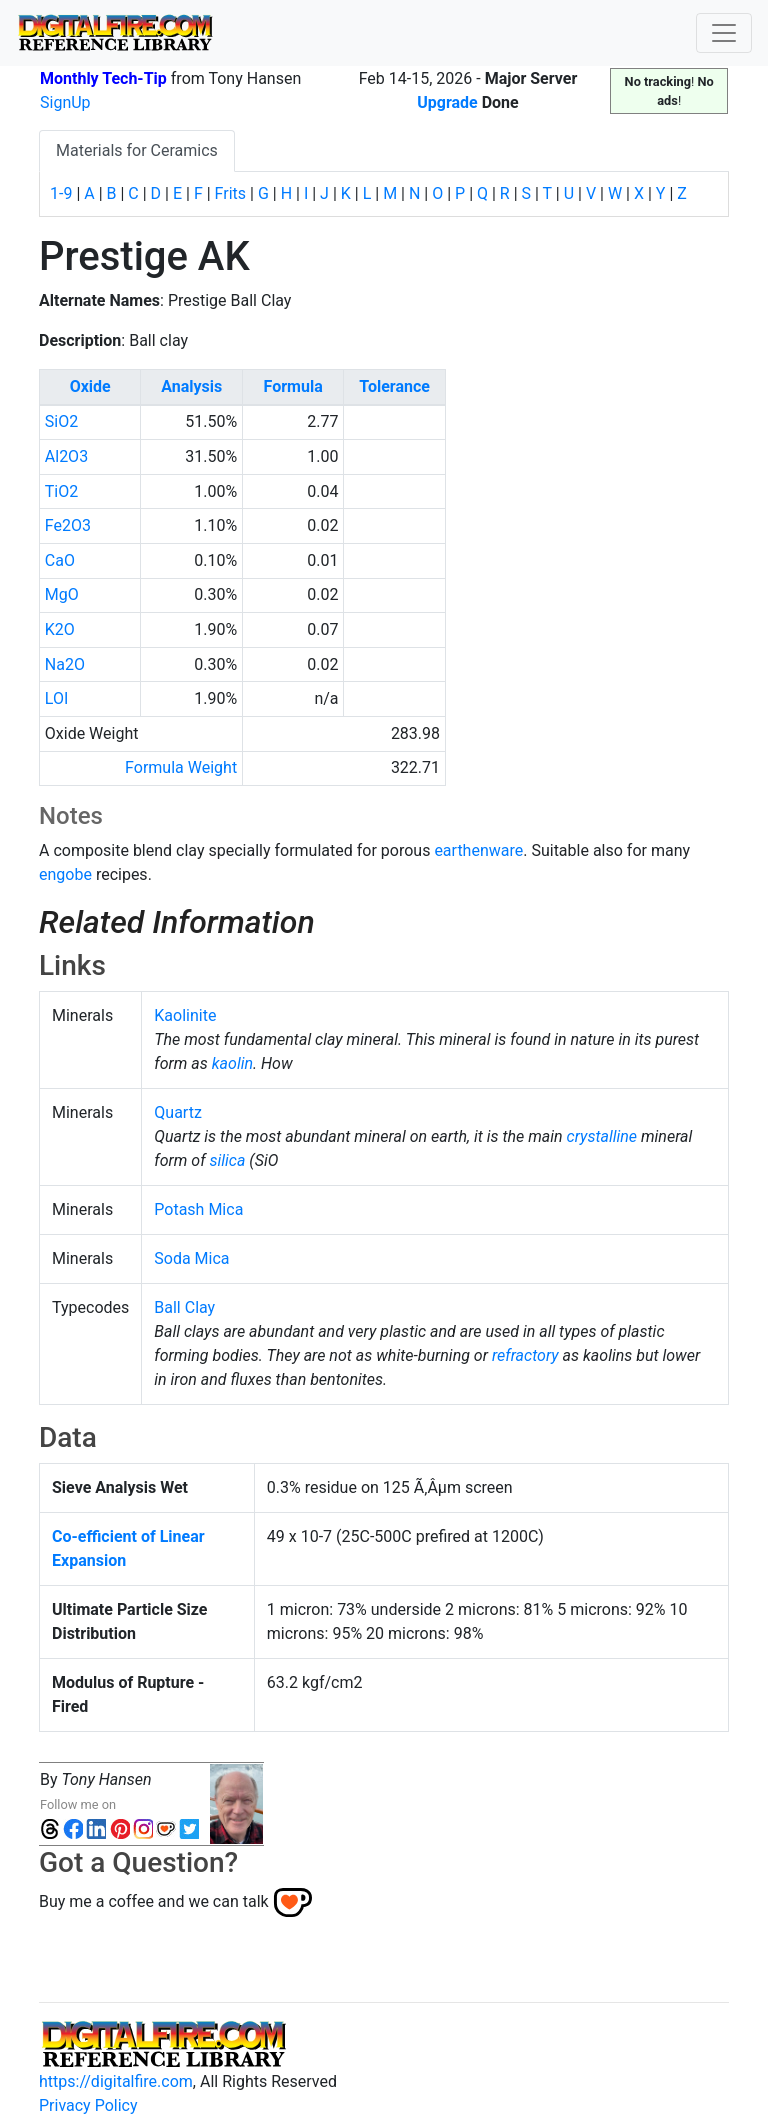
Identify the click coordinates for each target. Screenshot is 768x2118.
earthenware (478, 850)
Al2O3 (66, 456)
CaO (60, 560)
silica (228, 1160)
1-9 (61, 193)
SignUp (65, 102)
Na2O (65, 664)
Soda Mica (191, 1258)
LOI (56, 698)
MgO (62, 594)
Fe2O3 (68, 525)
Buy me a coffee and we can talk (154, 1901)
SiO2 (61, 421)
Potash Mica (198, 1209)
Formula (293, 386)
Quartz (178, 1112)
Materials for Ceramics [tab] (137, 150)
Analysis (191, 386)
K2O (60, 629)
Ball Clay (184, 1307)
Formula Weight (181, 767)
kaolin (232, 1063)
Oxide (90, 386)
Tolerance (394, 386)
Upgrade (447, 102)
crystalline (602, 1136)
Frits (230, 193)
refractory (525, 1355)
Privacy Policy (88, 2105)
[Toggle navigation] (724, 33)
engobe (65, 874)
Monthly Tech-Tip (103, 78)
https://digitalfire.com (116, 2081)
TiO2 (61, 491)
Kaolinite (185, 1015)
